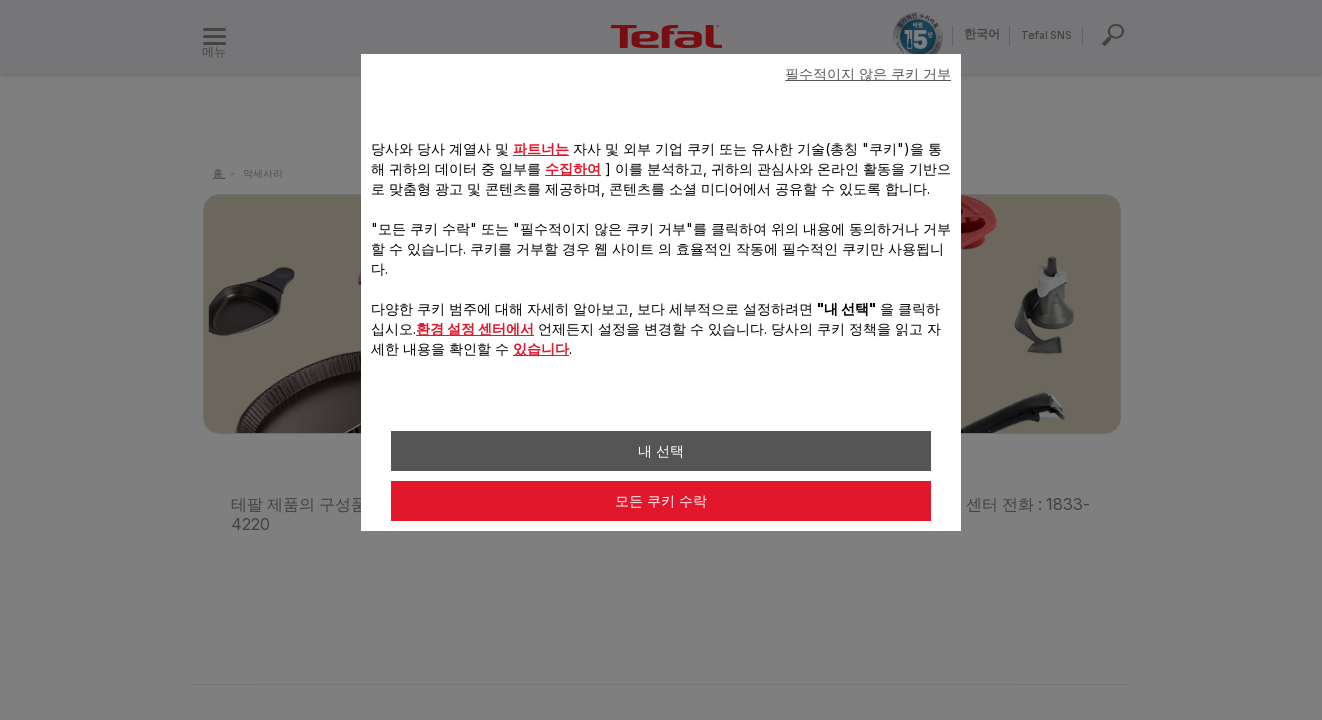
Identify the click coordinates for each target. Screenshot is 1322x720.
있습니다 (541, 348)
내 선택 (661, 451)
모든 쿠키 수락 (661, 501)
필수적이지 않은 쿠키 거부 (868, 74)
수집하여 (573, 168)
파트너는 (541, 148)
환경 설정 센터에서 (475, 328)
